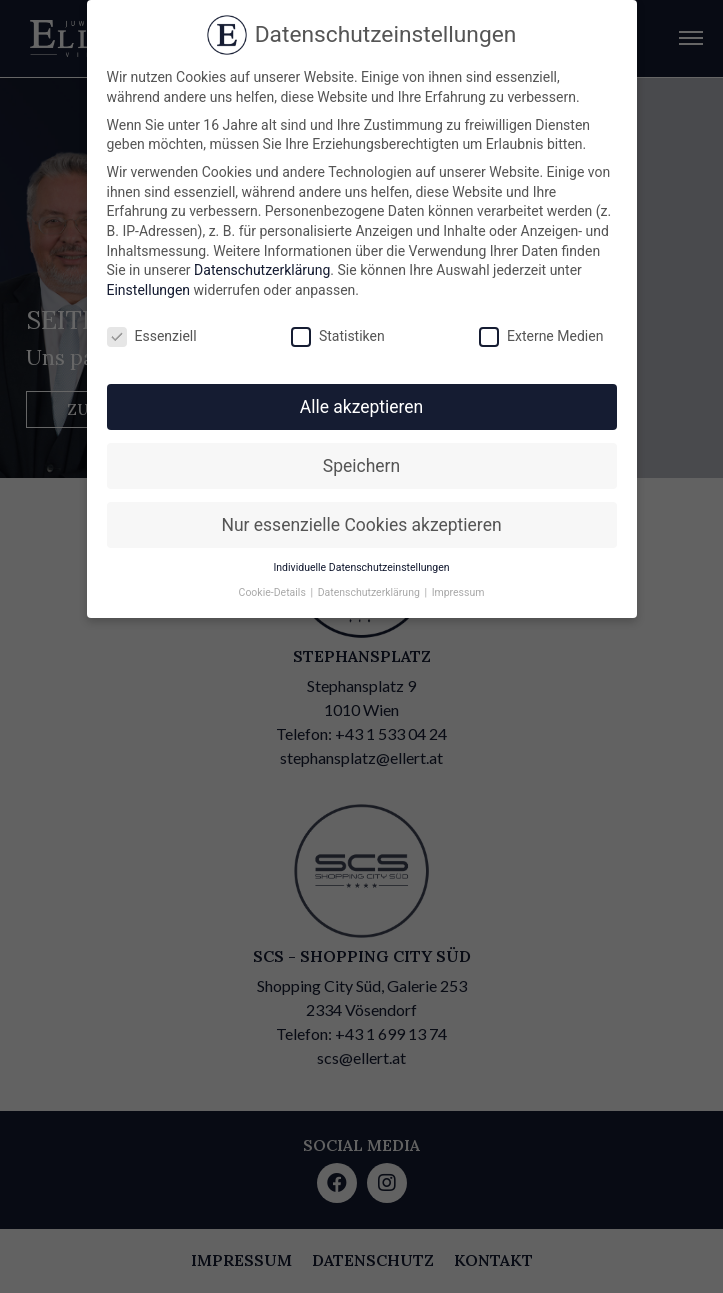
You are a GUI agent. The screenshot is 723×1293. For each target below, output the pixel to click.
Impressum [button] (458, 592)
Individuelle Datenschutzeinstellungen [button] (361, 567)
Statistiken (338, 336)
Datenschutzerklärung (262, 270)
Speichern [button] (361, 466)
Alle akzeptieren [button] (362, 407)
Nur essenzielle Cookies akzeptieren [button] (361, 525)
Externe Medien (541, 336)
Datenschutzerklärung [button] (370, 592)
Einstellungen (149, 290)
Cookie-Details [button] (274, 592)
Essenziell (152, 336)
